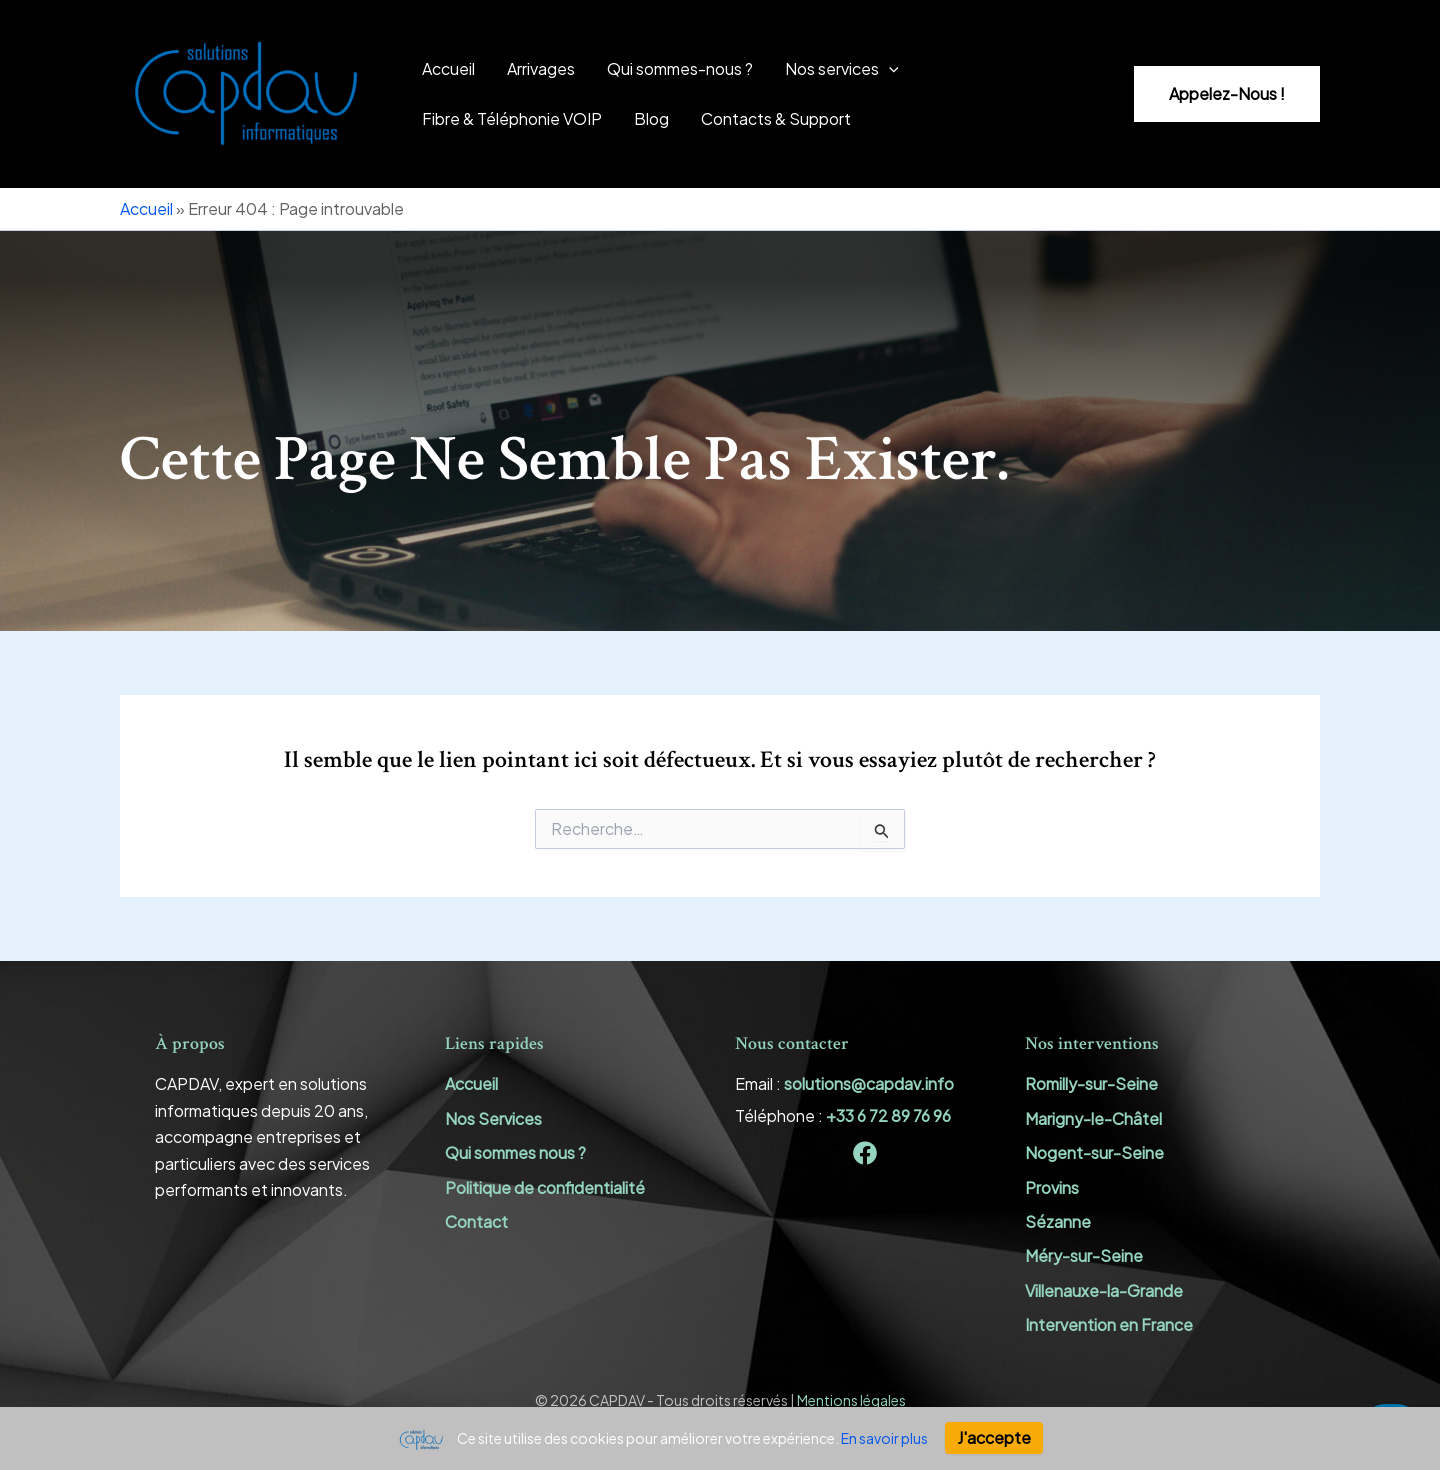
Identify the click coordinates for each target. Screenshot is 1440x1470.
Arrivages (541, 68)
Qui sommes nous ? (515, 1152)
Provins (1052, 1187)
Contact (476, 1221)
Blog (651, 118)
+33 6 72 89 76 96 (888, 1115)
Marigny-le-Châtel (1093, 1118)
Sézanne (1058, 1221)
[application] (889, 69)
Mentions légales (851, 1400)
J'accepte (994, 1437)
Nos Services (493, 1118)
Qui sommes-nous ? (680, 68)
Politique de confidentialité (545, 1187)
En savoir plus (884, 1438)
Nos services (842, 69)
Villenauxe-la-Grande (1104, 1290)
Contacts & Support (776, 118)
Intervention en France (1109, 1324)
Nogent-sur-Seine (1094, 1152)
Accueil (448, 68)
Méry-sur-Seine (1084, 1255)
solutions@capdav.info (869, 1083)
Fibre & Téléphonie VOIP (512, 118)
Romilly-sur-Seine (1091, 1083)
